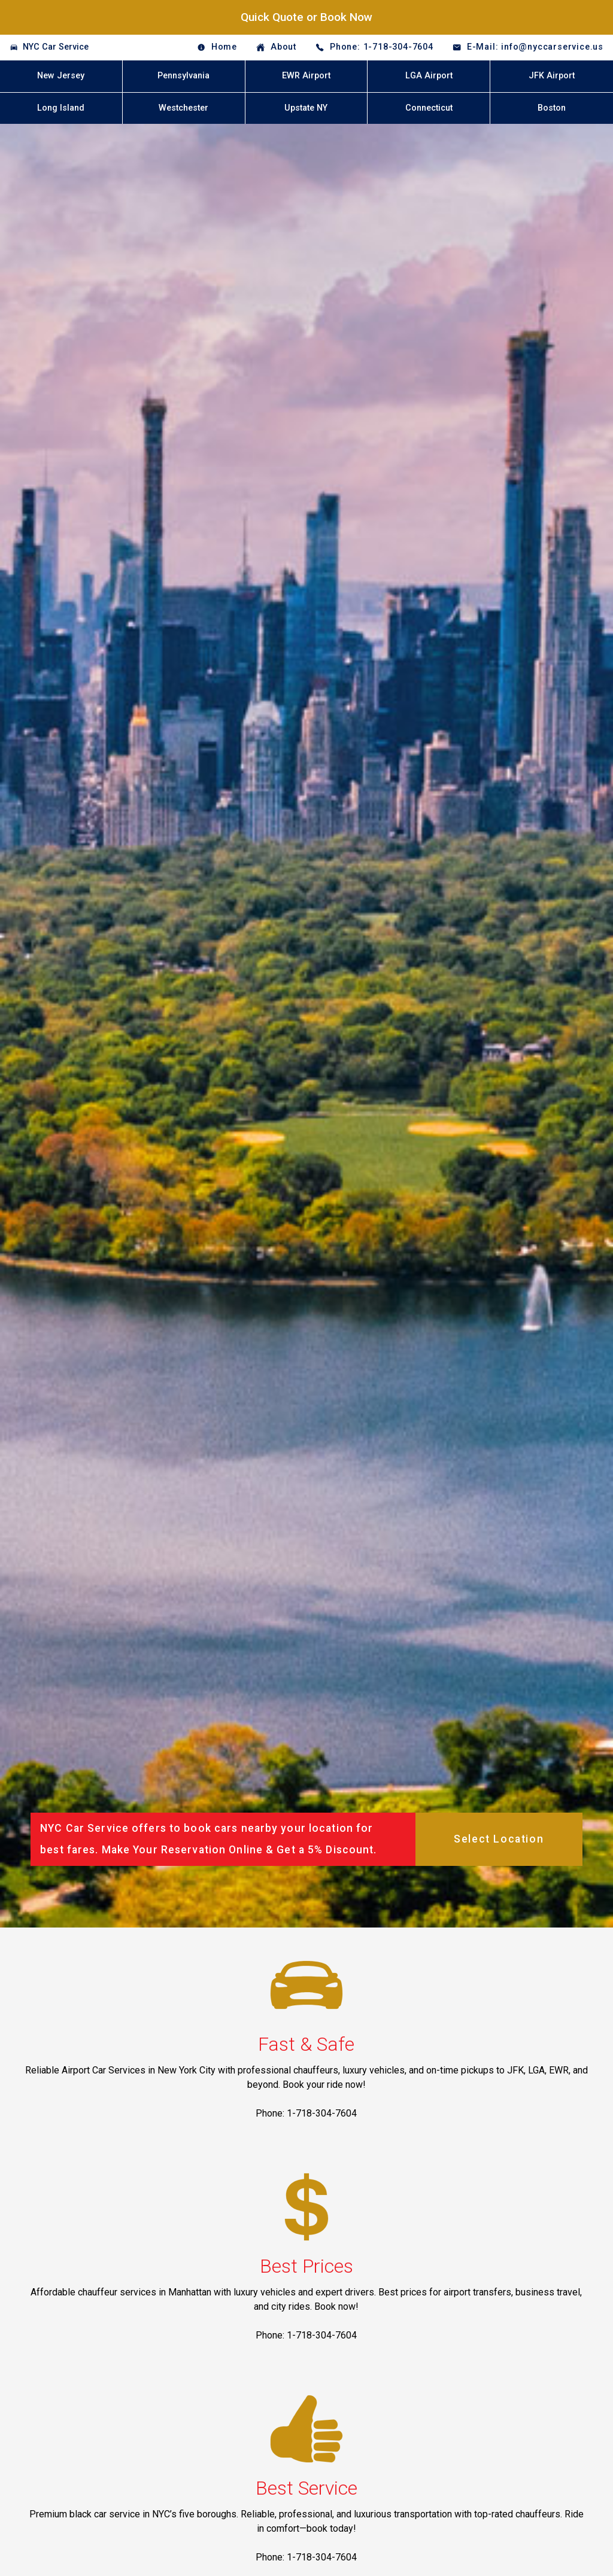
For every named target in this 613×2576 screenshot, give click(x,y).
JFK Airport (552, 76)
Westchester (183, 108)
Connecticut (429, 108)
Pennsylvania (183, 76)
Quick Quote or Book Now (306, 17)
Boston (552, 108)
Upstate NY (305, 108)
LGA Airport (429, 76)
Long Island (60, 108)
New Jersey (60, 76)
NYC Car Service (56, 47)
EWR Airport (306, 76)
